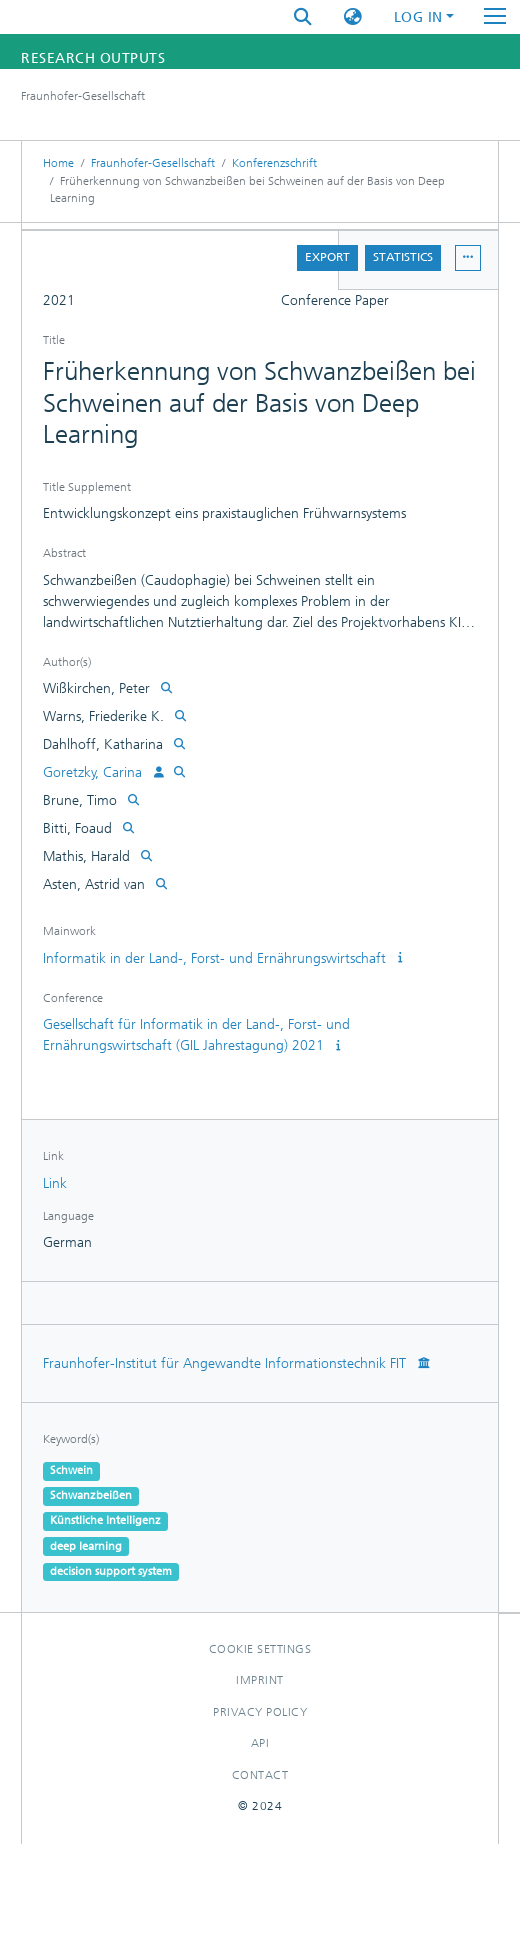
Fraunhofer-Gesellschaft (153, 163)
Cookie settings (260, 1649)
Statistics (403, 257)
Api (260, 1743)
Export (327, 257)
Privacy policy (260, 1712)
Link (55, 1183)
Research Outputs (93, 58)
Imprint (260, 1680)
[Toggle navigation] (495, 17)
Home (58, 163)
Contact (260, 1775)
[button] (353, 17)
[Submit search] (303, 17)
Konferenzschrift (274, 163)
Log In (418, 17)
